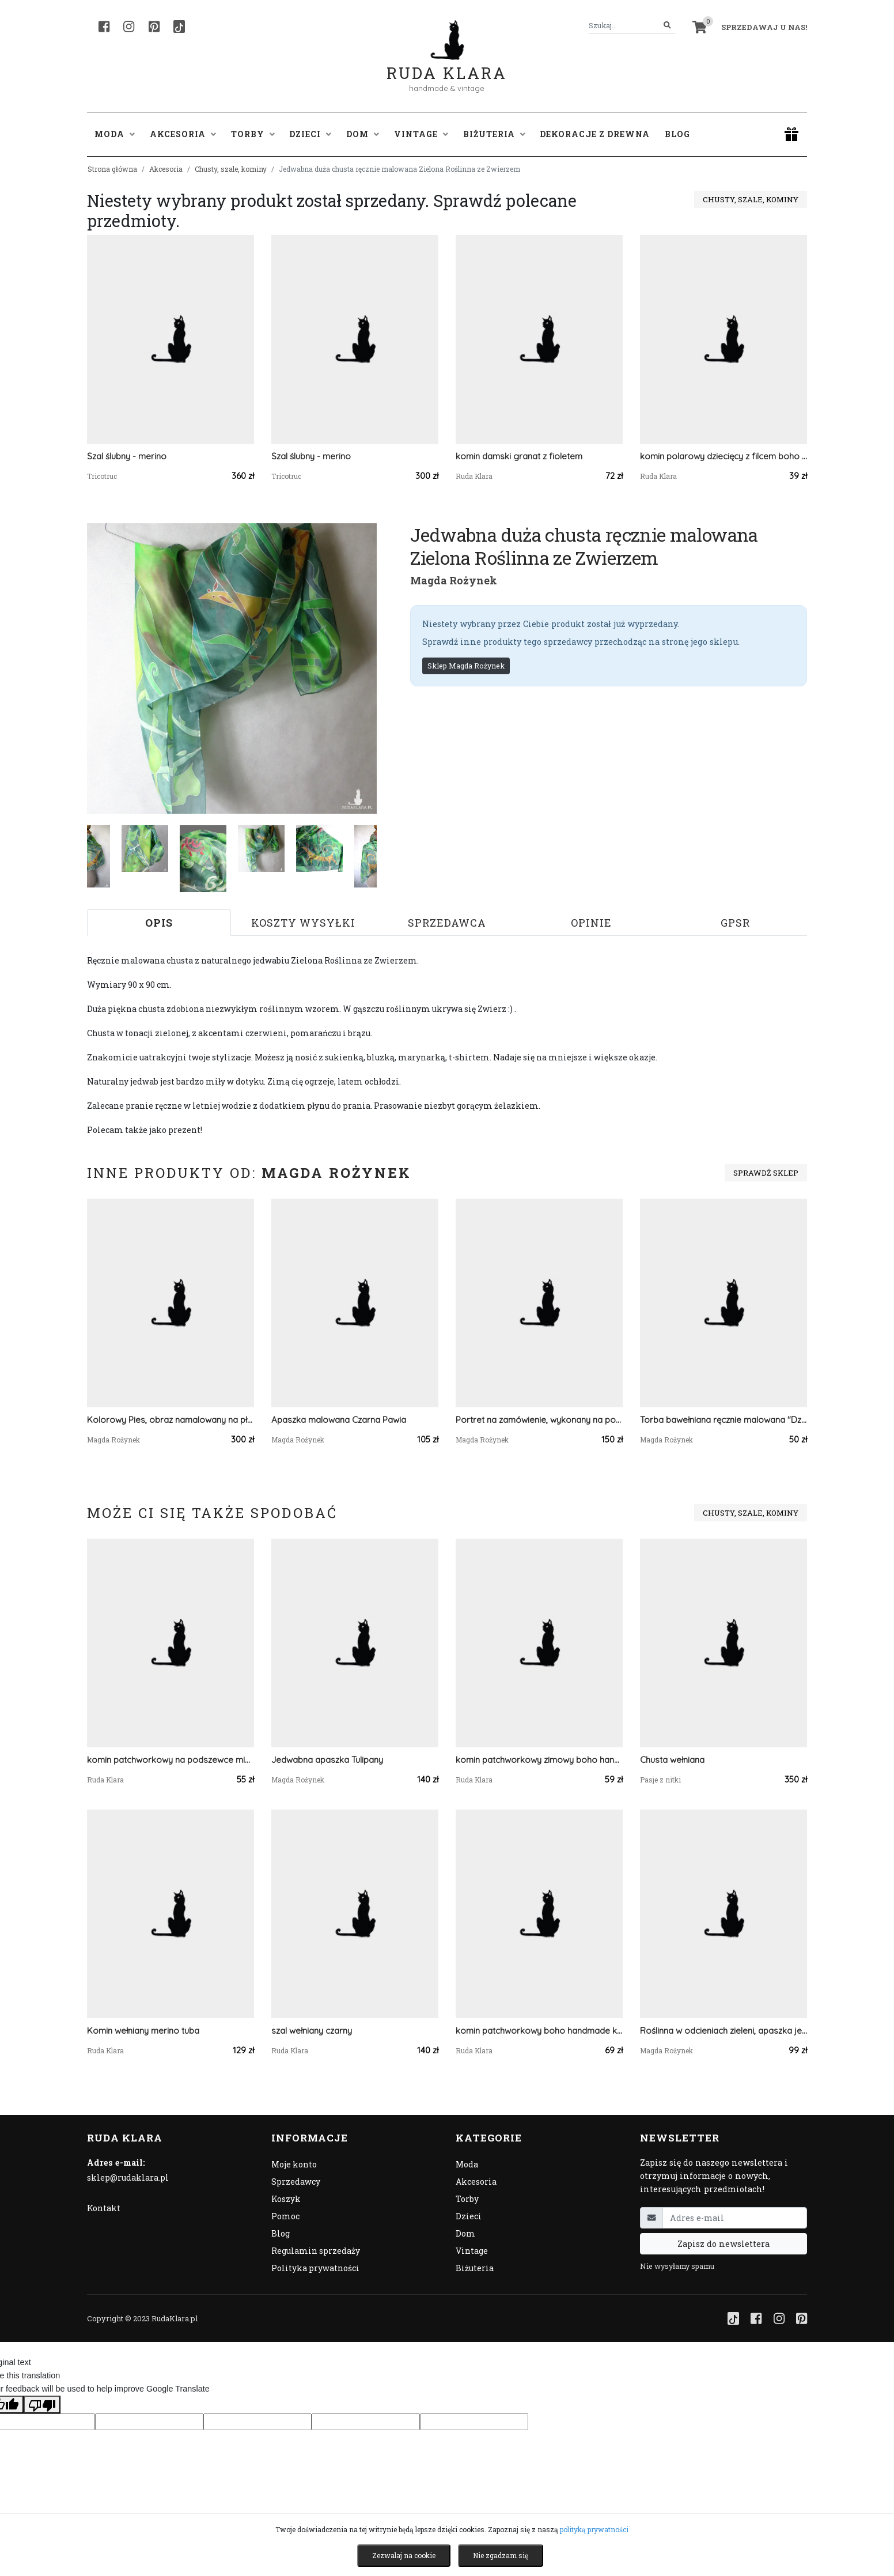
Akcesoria (166, 168)
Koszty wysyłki (303, 923)
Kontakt (103, 2208)
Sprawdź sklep (765, 1173)
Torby (467, 2198)
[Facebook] (104, 26)
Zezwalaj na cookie (403, 2555)
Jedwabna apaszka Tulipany (327, 1759)
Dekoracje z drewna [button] (595, 134)
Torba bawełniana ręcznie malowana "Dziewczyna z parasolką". (723, 1419)
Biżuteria (475, 2268)
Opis (159, 923)
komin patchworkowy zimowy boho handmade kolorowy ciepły (539, 1759)
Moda (467, 2164)
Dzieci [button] (310, 134)
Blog (677, 134)
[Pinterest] (154, 26)
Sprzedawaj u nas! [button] (764, 27)
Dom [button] (362, 134)
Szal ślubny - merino (126, 456)
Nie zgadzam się (500, 2555)
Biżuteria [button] (494, 134)
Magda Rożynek (453, 580)
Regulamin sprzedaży (315, 2250)
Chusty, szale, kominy (231, 168)
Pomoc (285, 2216)
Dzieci (469, 2216)
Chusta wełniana (672, 1759)
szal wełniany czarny (311, 2030)
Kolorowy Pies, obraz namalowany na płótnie (170, 1419)
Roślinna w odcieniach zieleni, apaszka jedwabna (723, 2030)
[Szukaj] (667, 25)
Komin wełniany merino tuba (143, 2030)
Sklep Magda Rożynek (466, 665)
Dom (465, 2233)
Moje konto (294, 2164)
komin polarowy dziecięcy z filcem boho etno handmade (723, 456)
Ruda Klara (447, 63)
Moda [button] (114, 134)
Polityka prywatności (315, 2268)
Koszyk (286, 2198)
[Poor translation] (42, 2404)
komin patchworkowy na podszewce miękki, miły (170, 1759)
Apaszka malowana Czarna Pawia (338, 1419)
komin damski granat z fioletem (519, 456)
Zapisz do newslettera (723, 2243)
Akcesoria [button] (183, 134)
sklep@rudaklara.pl (128, 2177)
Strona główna (112, 168)
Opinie (591, 923)
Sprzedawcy (295, 2181)
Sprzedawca (447, 923)
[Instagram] (128, 26)
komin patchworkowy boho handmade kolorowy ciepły (539, 2030)
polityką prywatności (594, 2529)
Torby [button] (253, 134)
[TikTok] (179, 26)
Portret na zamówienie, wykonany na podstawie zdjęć (539, 1419)
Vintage (472, 2250)
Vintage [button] (421, 134)
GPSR (735, 923)
